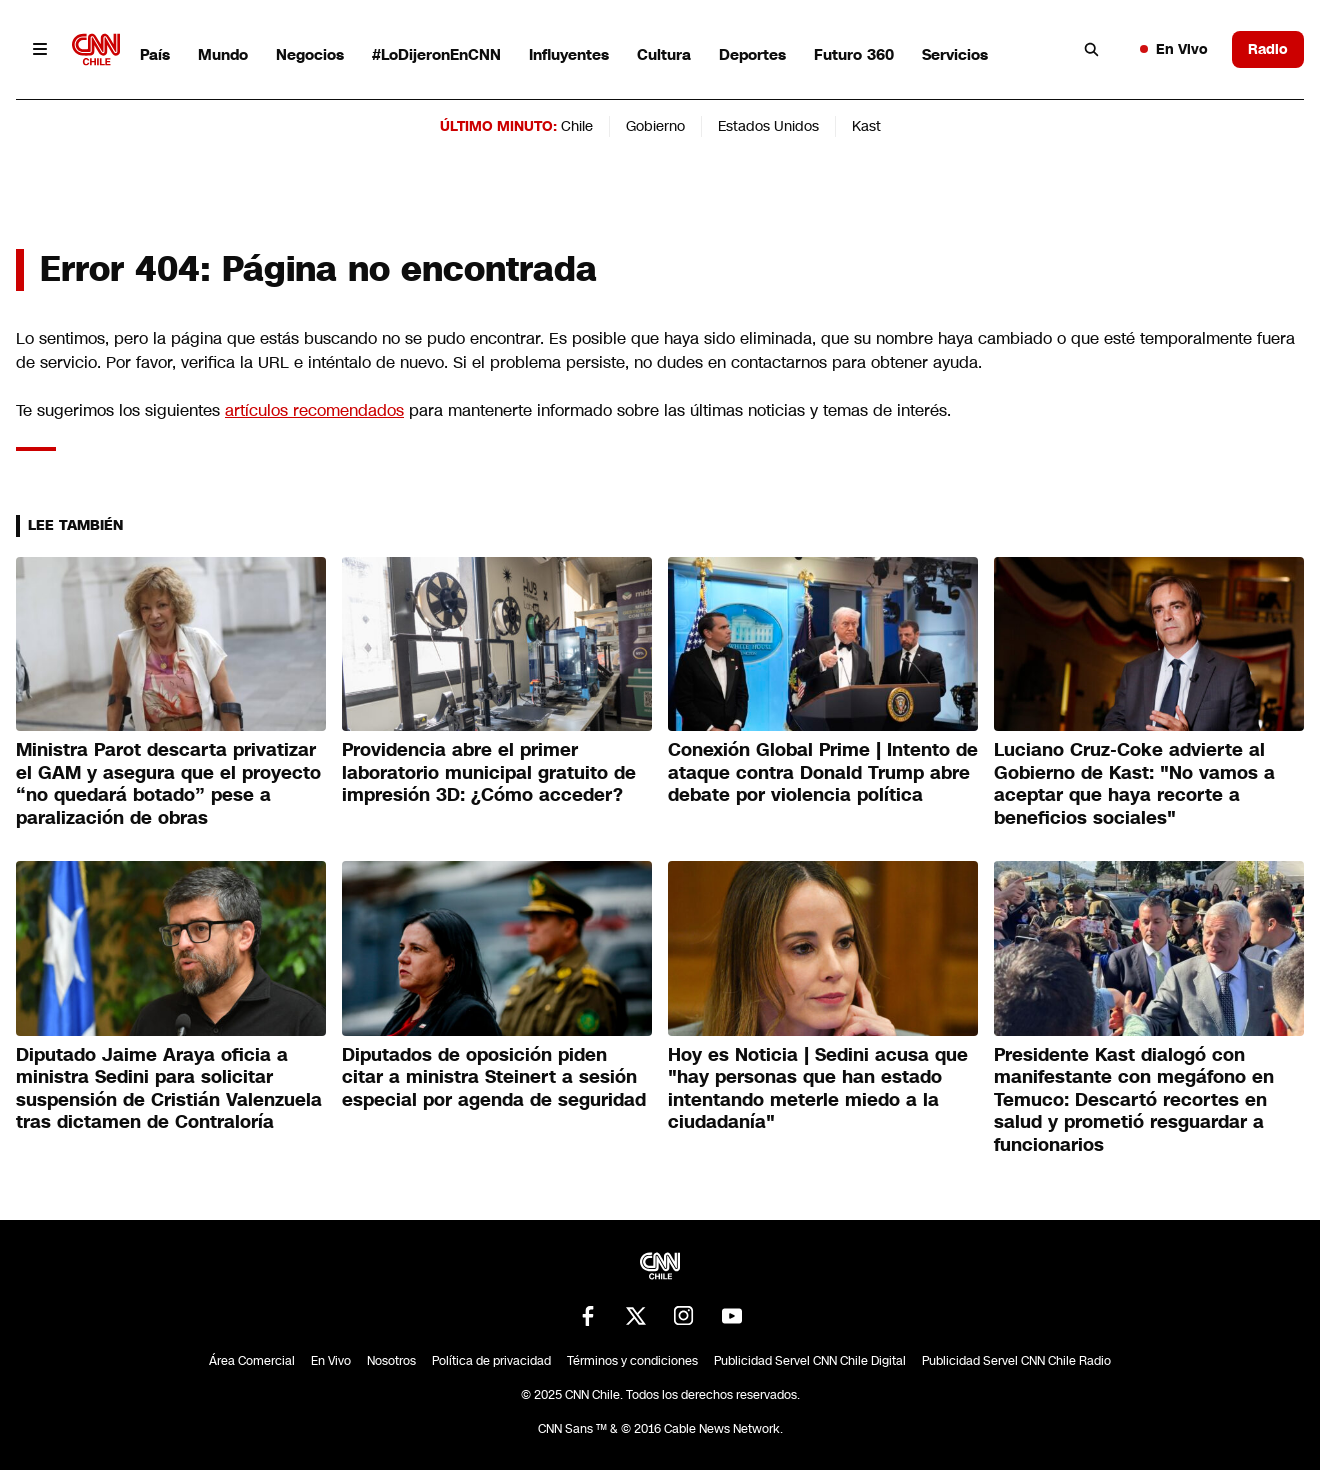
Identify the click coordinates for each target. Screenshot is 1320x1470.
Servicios (955, 54)
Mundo (223, 54)
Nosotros (391, 1361)
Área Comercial (252, 1361)
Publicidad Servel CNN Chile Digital (810, 1361)
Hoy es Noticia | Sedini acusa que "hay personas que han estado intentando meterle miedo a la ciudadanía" (818, 1089)
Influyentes (569, 54)
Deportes (752, 54)
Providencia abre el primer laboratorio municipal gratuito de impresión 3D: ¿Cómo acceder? (489, 772)
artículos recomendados (314, 410)
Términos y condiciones (632, 1361)
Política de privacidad (491, 1361)
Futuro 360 (854, 54)
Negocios (310, 54)
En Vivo (1174, 49)
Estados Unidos (768, 126)
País (155, 54)
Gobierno (655, 126)
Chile (577, 126)
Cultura (664, 54)
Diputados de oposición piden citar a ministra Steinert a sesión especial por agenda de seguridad (494, 1077)
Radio (1268, 49)
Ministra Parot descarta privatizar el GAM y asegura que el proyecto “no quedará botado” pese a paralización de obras (168, 784)
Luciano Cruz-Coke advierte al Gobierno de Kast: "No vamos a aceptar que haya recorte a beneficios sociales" (1134, 784)
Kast (866, 126)
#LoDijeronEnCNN (436, 54)
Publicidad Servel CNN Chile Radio (1016, 1361)
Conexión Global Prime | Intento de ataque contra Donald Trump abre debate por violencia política (823, 772)
